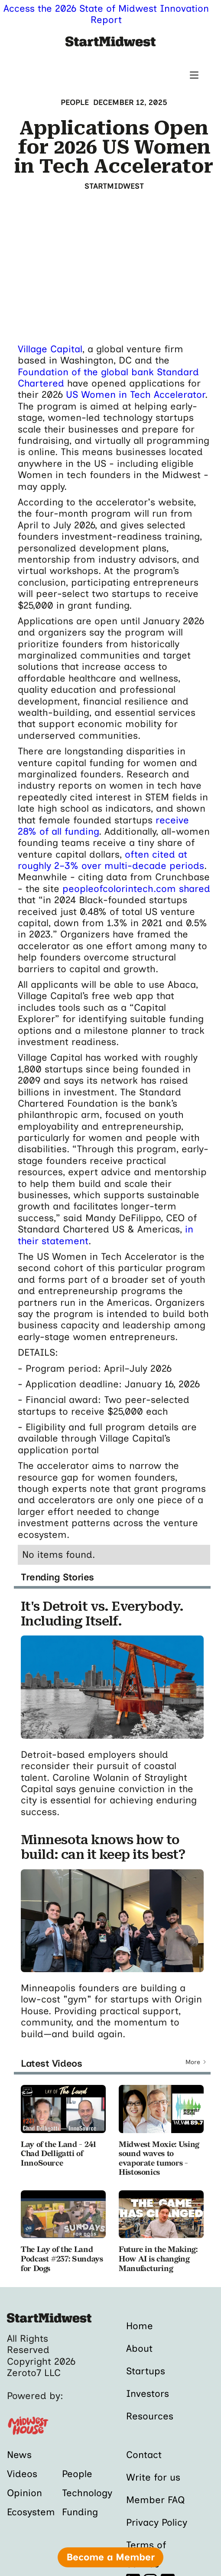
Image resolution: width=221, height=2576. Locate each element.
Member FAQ (155, 2500)
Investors (147, 2393)
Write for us (153, 2477)
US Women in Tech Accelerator (135, 394)
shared (194, 889)
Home (139, 2326)
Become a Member (110, 2557)
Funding (80, 2512)
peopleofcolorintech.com (119, 889)
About (139, 2348)
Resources (149, 2416)
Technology (87, 2493)
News (19, 2455)
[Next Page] (196, 2062)
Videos (22, 2474)
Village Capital (50, 349)
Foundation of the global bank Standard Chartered (108, 377)
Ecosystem (31, 2512)
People (77, 2474)
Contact (144, 2455)
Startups (145, 2371)
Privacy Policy (156, 2522)
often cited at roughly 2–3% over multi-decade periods (111, 860)
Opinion (24, 2493)
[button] (194, 75)
